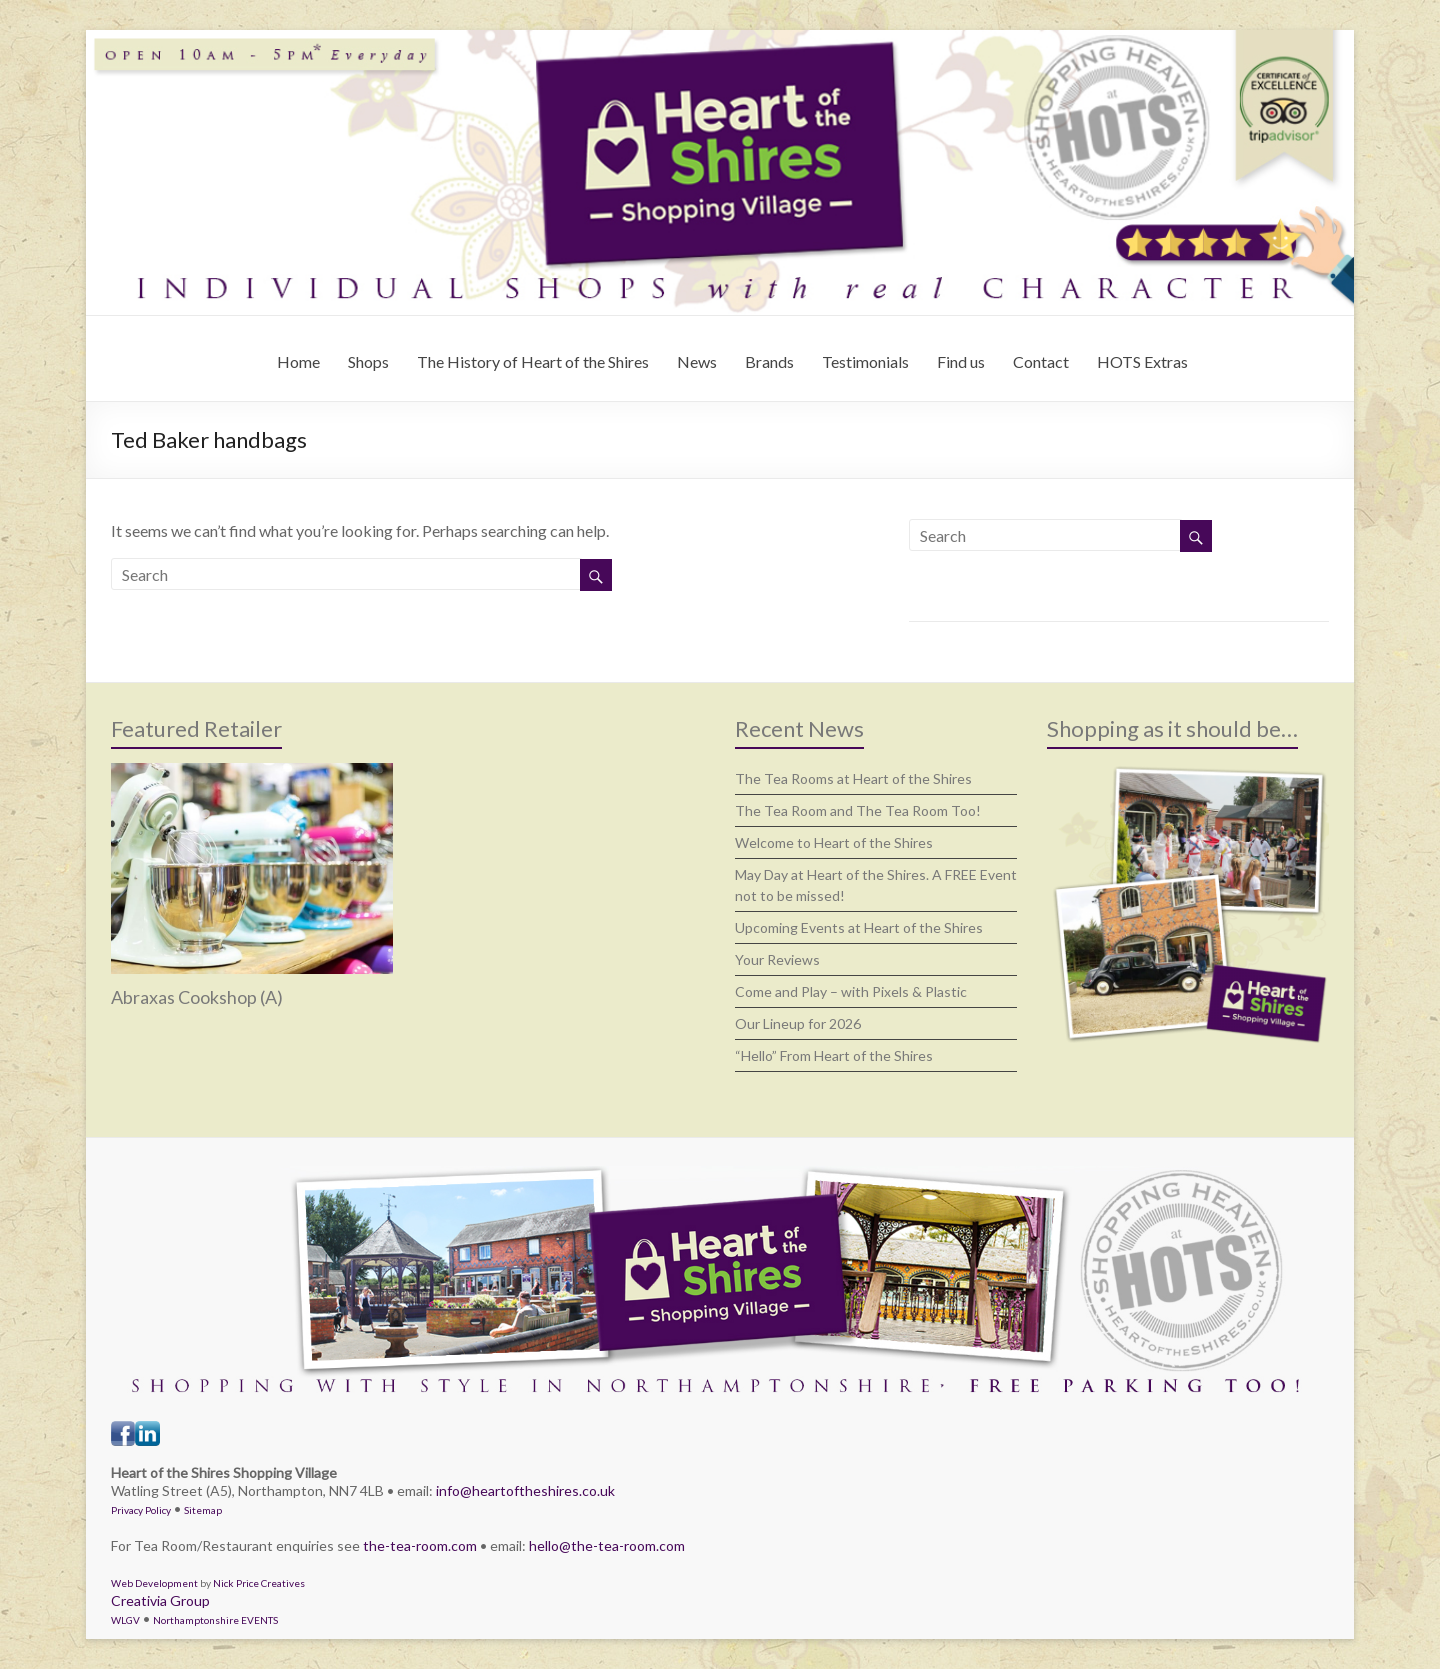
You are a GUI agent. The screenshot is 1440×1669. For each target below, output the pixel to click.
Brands (769, 361)
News (697, 361)
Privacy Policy (141, 1510)
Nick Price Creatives (259, 1583)
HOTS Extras (1142, 361)
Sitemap (203, 1510)
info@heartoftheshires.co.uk (525, 1490)
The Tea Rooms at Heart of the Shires (853, 778)
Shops (368, 361)
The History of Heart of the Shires (533, 361)
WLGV (125, 1620)
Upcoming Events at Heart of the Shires (859, 927)
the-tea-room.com (420, 1545)
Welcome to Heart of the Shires (834, 842)
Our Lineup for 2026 (798, 1023)
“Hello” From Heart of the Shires (834, 1055)
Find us (961, 361)
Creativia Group (160, 1600)
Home (298, 361)
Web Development (154, 1583)
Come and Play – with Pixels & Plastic (851, 991)
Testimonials (865, 361)
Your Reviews (777, 959)
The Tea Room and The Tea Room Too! (858, 810)
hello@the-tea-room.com (607, 1545)
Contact (1041, 361)
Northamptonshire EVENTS (215, 1620)
